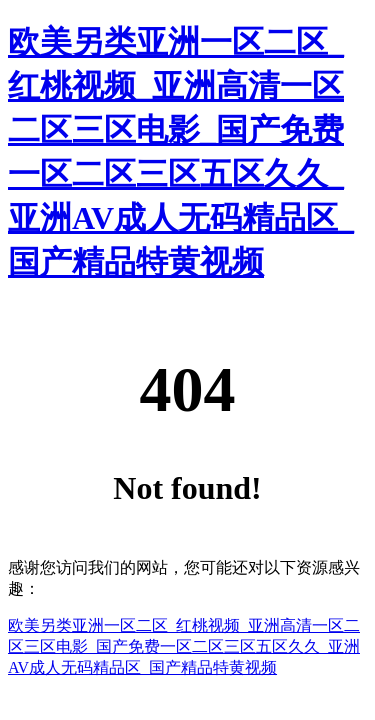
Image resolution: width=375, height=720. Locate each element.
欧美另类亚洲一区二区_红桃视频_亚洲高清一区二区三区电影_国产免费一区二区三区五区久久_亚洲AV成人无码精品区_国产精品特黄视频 (184, 646)
